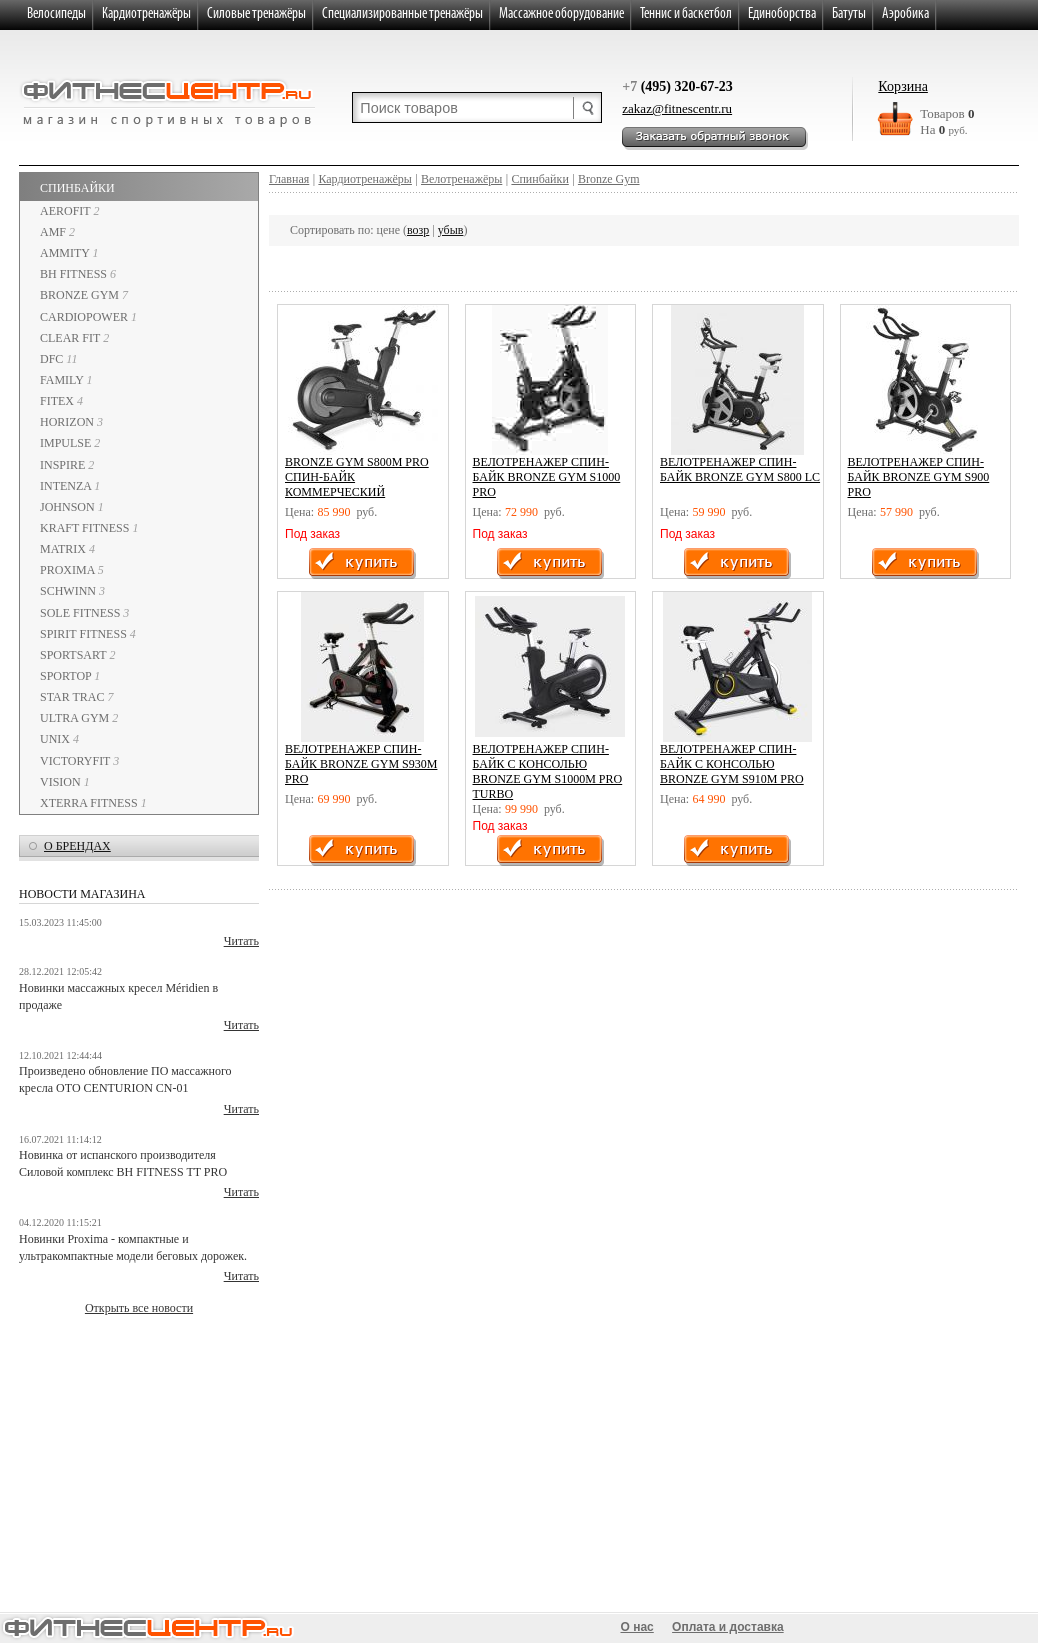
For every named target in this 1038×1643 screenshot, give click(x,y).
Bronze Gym (84, 295)
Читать (241, 941)
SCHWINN (72, 591)
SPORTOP (70, 676)
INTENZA (70, 486)
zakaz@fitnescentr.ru (677, 108)
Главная (289, 179)
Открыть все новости (139, 1308)
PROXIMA (72, 570)
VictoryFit (79, 761)
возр (418, 230)
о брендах (77, 846)
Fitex (61, 401)
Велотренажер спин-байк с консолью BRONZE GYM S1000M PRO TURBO (548, 771)
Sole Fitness (84, 613)
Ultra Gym (79, 718)
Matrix (67, 549)
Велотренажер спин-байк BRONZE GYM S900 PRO (919, 477)
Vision (65, 782)
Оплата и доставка (728, 1627)
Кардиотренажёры (365, 179)
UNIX (59, 739)
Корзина (903, 86)
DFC (58, 359)
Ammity (69, 253)
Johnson (72, 507)
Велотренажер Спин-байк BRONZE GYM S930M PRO (361, 764)
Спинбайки (77, 188)
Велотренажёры (461, 179)
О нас (637, 1627)
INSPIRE (67, 465)
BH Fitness (78, 274)
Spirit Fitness (88, 634)
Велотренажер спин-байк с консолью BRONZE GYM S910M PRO (732, 764)
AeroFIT (69, 211)
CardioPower (88, 317)
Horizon (71, 422)
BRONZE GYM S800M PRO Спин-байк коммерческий (357, 477)
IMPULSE (70, 443)
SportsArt (77, 655)
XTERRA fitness (93, 803)
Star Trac (77, 697)
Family (66, 380)
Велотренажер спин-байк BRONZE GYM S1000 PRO (547, 477)
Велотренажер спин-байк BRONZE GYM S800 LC (740, 469)
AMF (57, 232)
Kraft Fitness (89, 528)
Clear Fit (74, 338)
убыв (451, 230)
